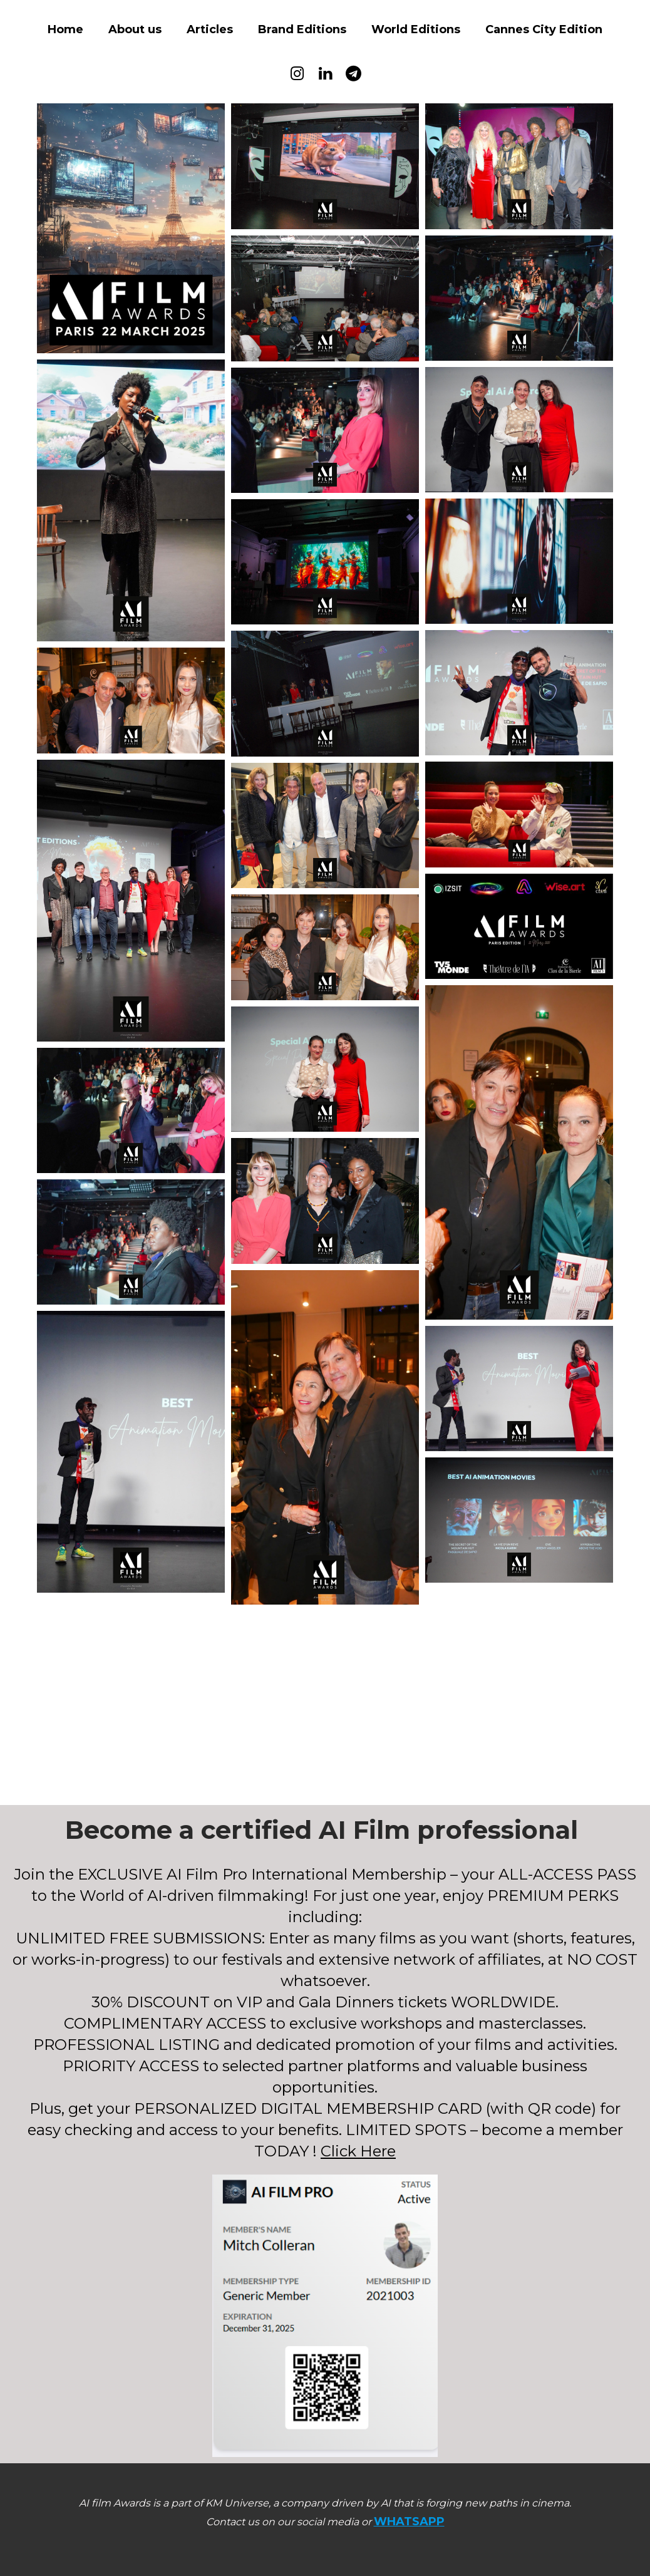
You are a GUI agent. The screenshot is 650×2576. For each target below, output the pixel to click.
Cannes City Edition (543, 29)
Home (65, 29)
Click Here (358, 2151)
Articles (210, 29)
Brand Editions (302, 29)
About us (135, 29)
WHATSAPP (409, 2521)
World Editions (415, 29)
